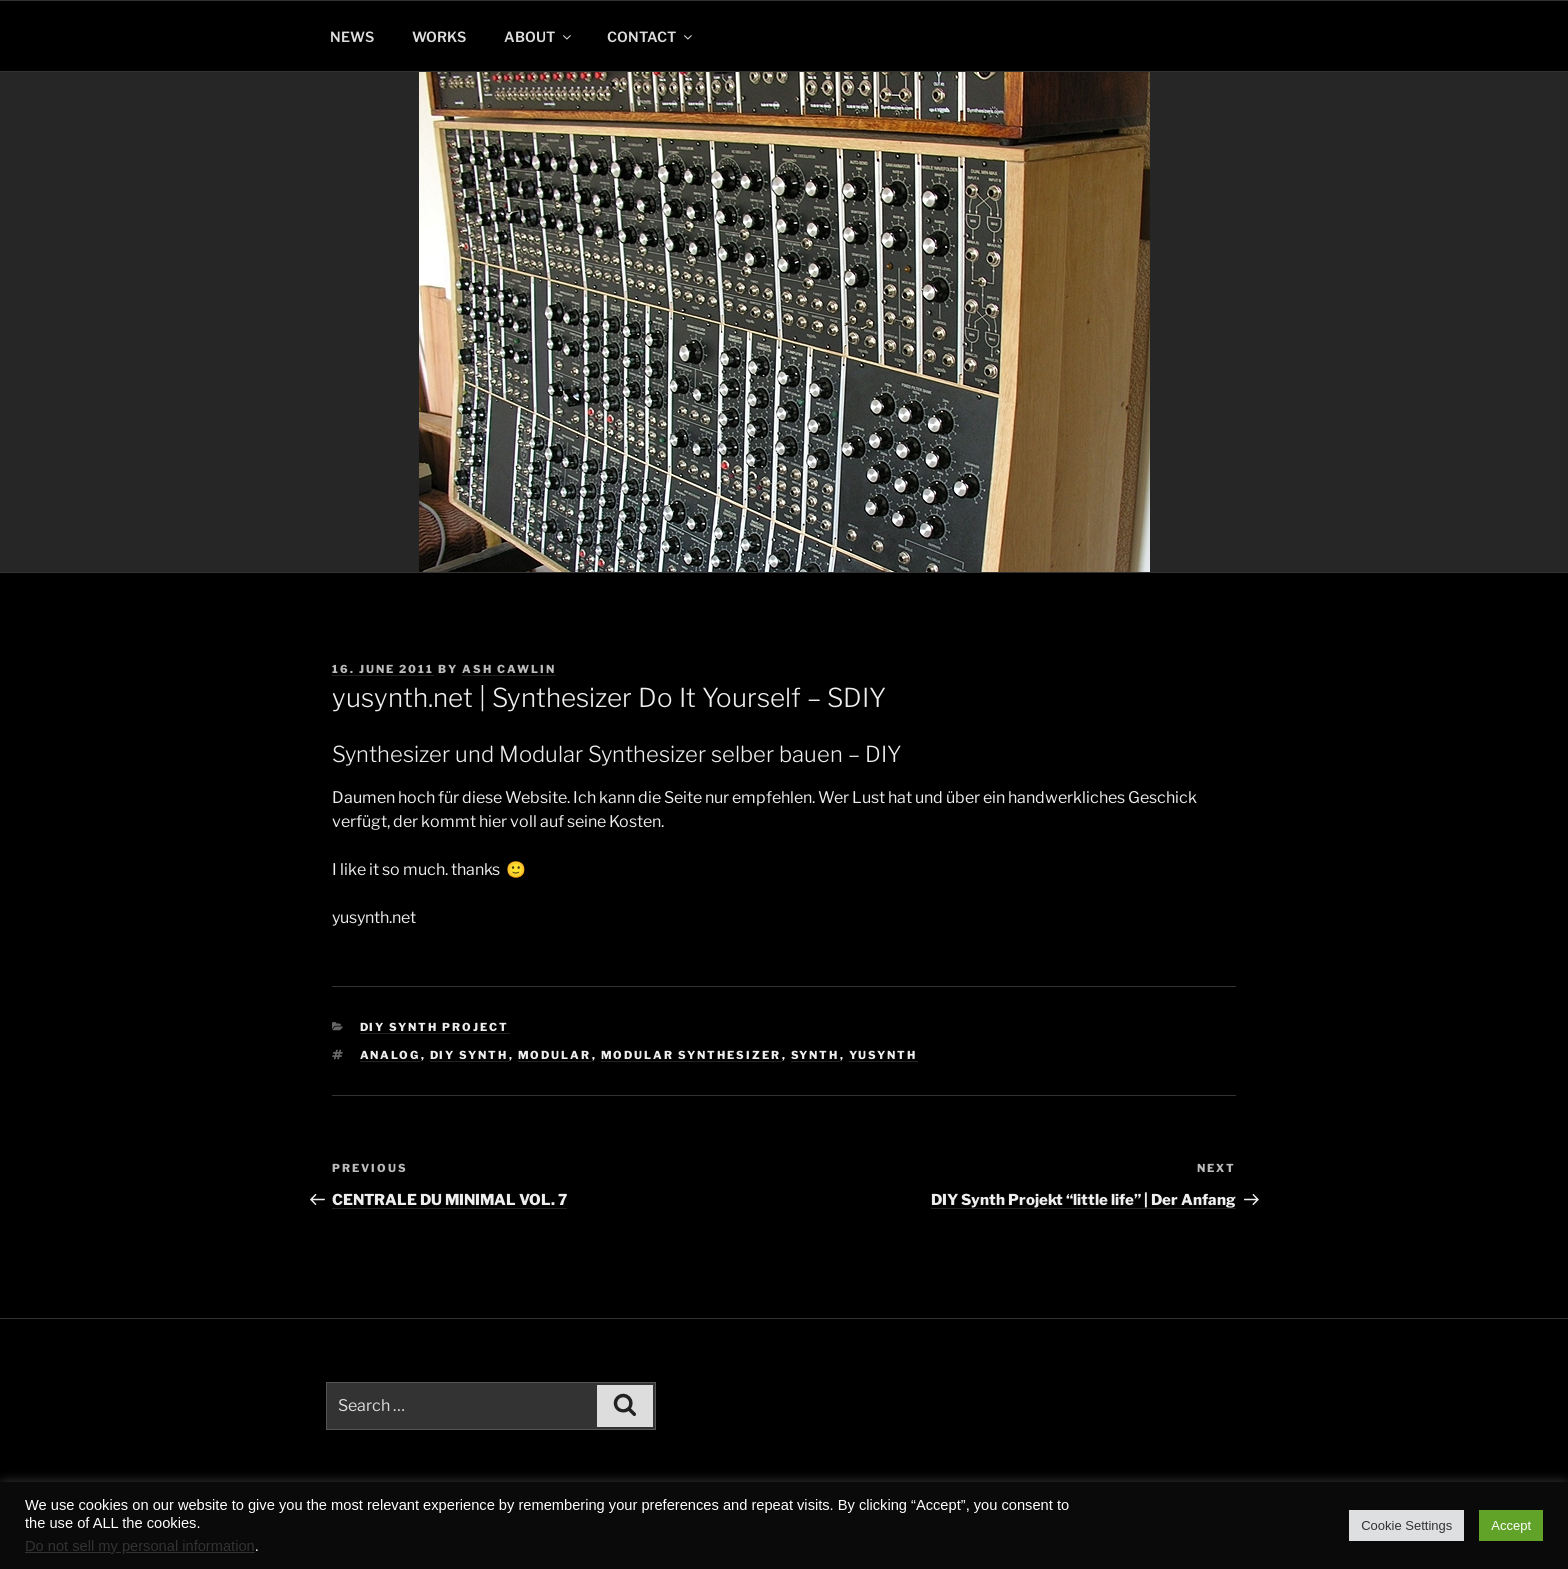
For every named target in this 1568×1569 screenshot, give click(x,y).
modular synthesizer (691, 1055)
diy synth (469, 1055)
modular (555, 1055)
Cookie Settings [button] (1406, 1525)
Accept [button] (1511, 1525)
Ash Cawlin (509, 669)
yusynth (883, 1055)
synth (815, 1055)
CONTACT (651, 36)
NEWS (352, 36)
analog (390, 1055)
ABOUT (539, 36)
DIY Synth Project (435, 1027)
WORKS (439, 36)
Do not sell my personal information (140, 1546)
